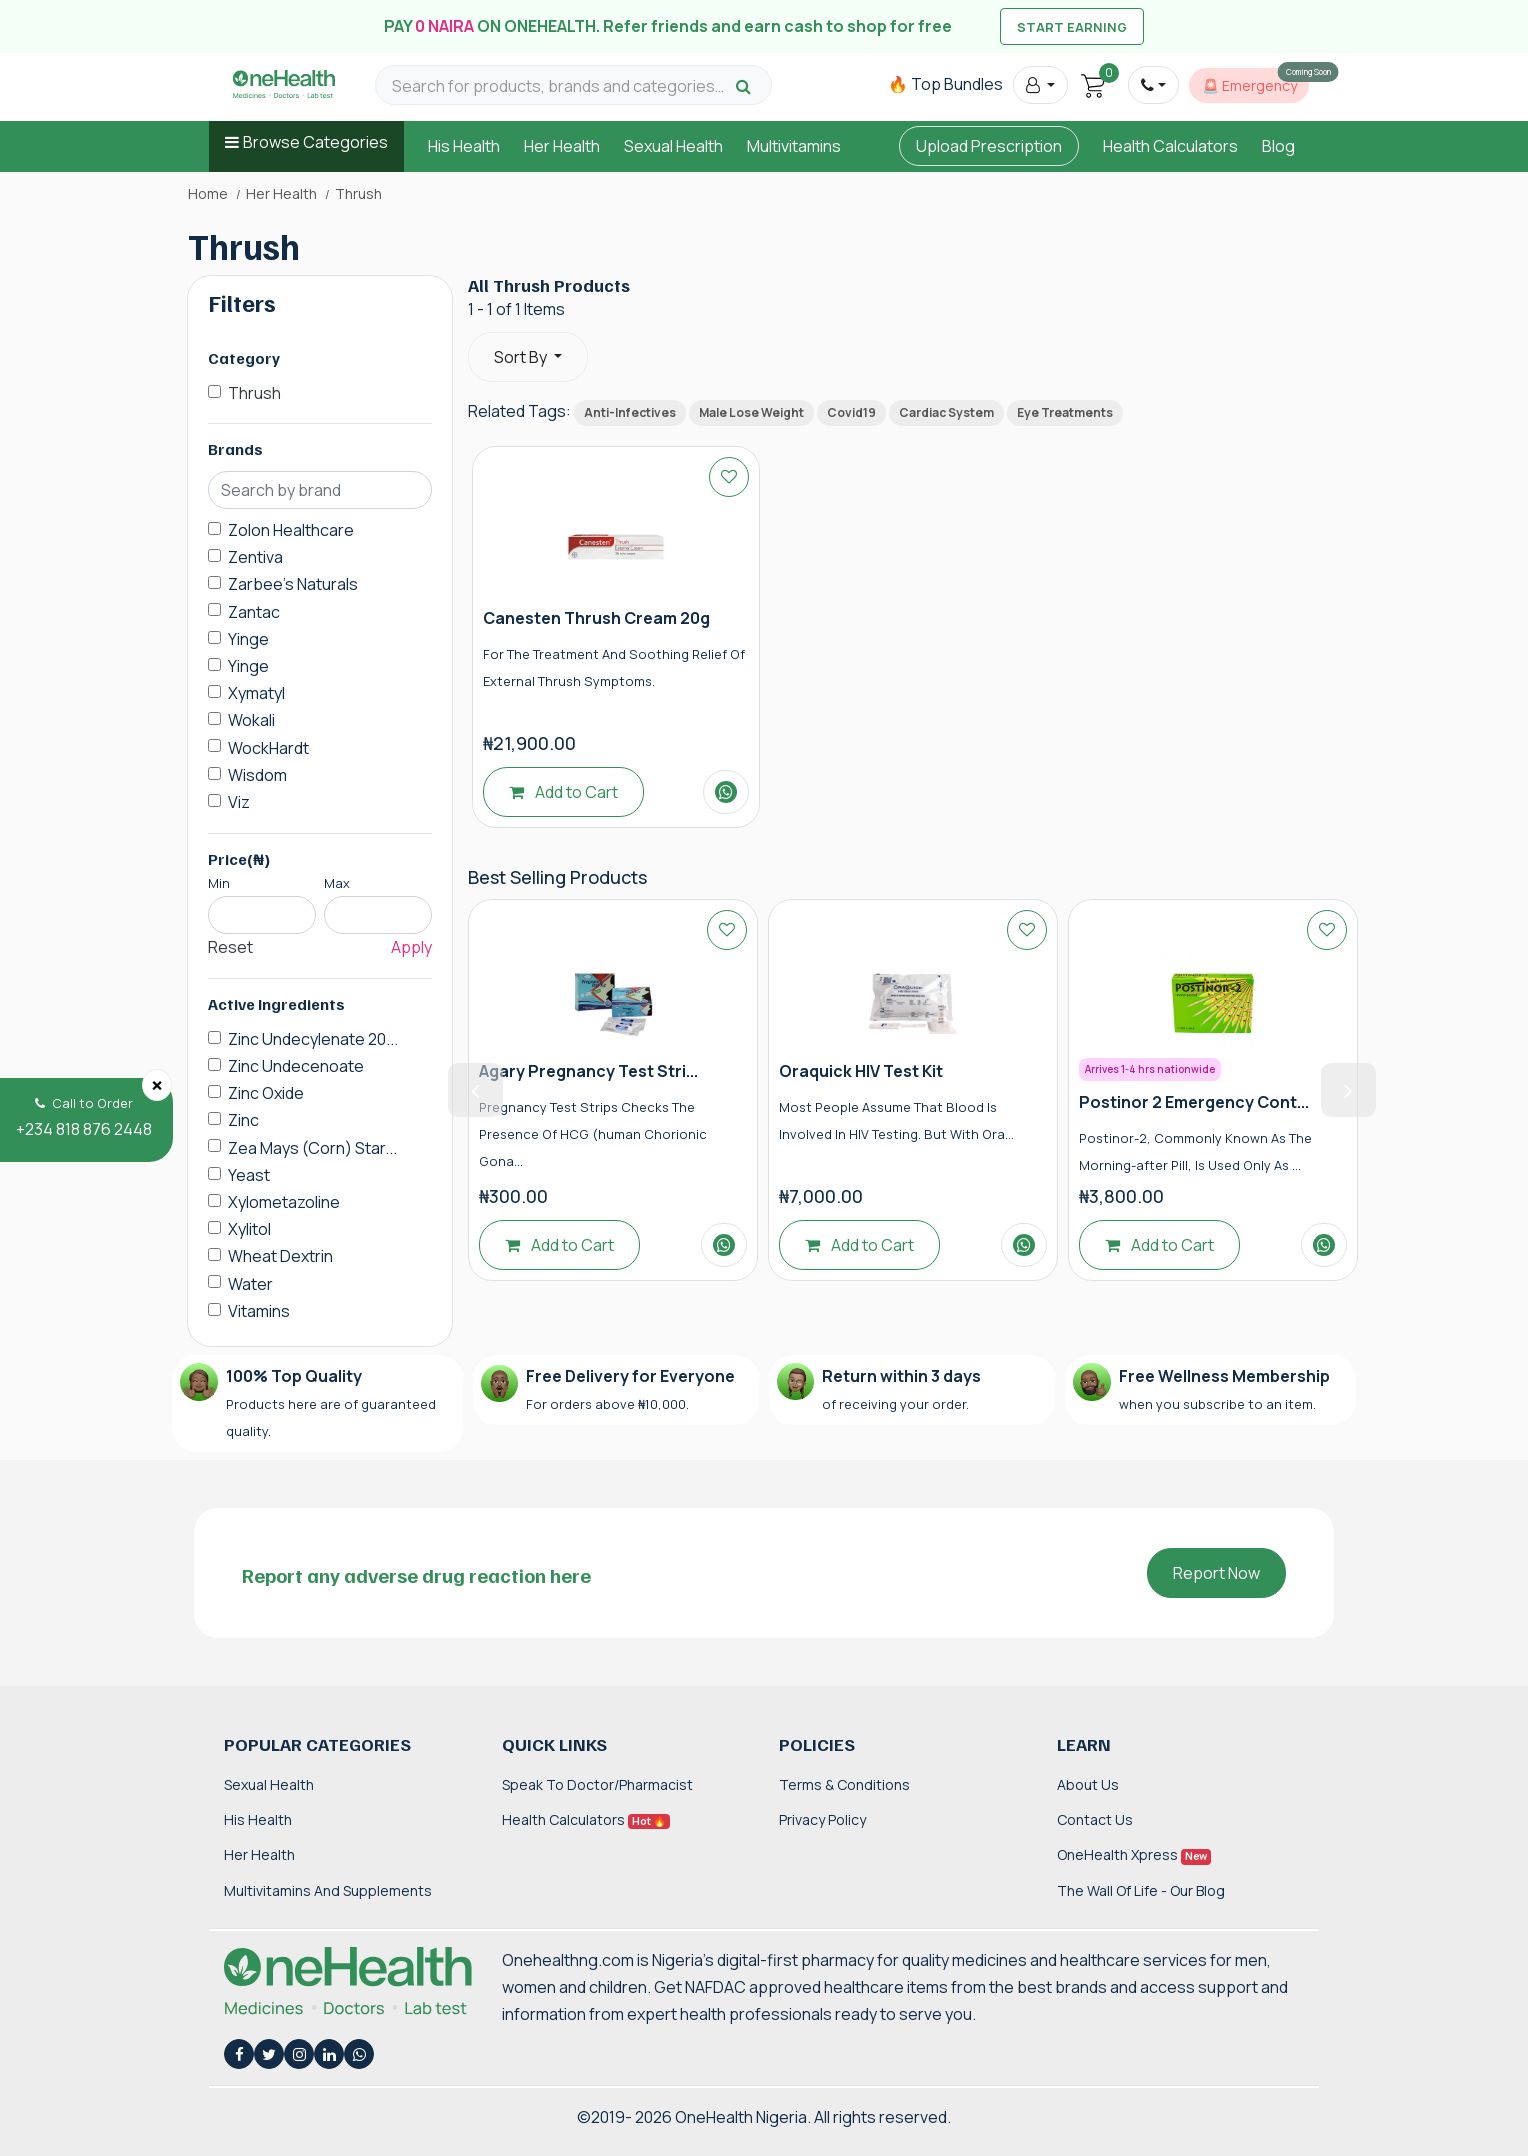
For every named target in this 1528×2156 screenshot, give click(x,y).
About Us (1088, 1784)
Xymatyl (256, 693)
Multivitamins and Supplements (328, 1890)
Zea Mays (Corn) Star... (312, 1148)
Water (250, 1284)
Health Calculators (1170, 146)
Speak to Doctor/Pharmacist (597, 1784)
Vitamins (259, 1311)
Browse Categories (315, 142)
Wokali (251, 720)
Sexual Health (673, 146)
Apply (411, 947)
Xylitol (249, 1229)
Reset (230, 947)
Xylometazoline (284, 1202)
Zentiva (255, 557)
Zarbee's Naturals (293, 584)
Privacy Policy (822, 1819)
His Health (464, 146)
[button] (1040, 85)
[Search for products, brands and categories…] (561, 86)
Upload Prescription (989, 146)
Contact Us (1095, 1819)
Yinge (248, 639)
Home (208, 194)
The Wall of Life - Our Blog (1141, 1890)
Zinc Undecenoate (296, 1066)
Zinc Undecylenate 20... (313, 1039)
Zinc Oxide (266, 1093)
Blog (1278, 146)
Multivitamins (794, 146)
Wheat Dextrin (280, 1256)
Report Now (1216, 1573)
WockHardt (268, 748)
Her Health (562, 146)
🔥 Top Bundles (945, 84)
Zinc (243, 1120)
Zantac (254, 612)
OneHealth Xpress (1134, 1854)
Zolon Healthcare (291, 530)
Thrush (254, 393)
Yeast (249, 1175)
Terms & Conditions (844, 1784)
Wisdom (257, 775)
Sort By (522, 357)
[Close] (157, 1085)
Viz (239, 802)
